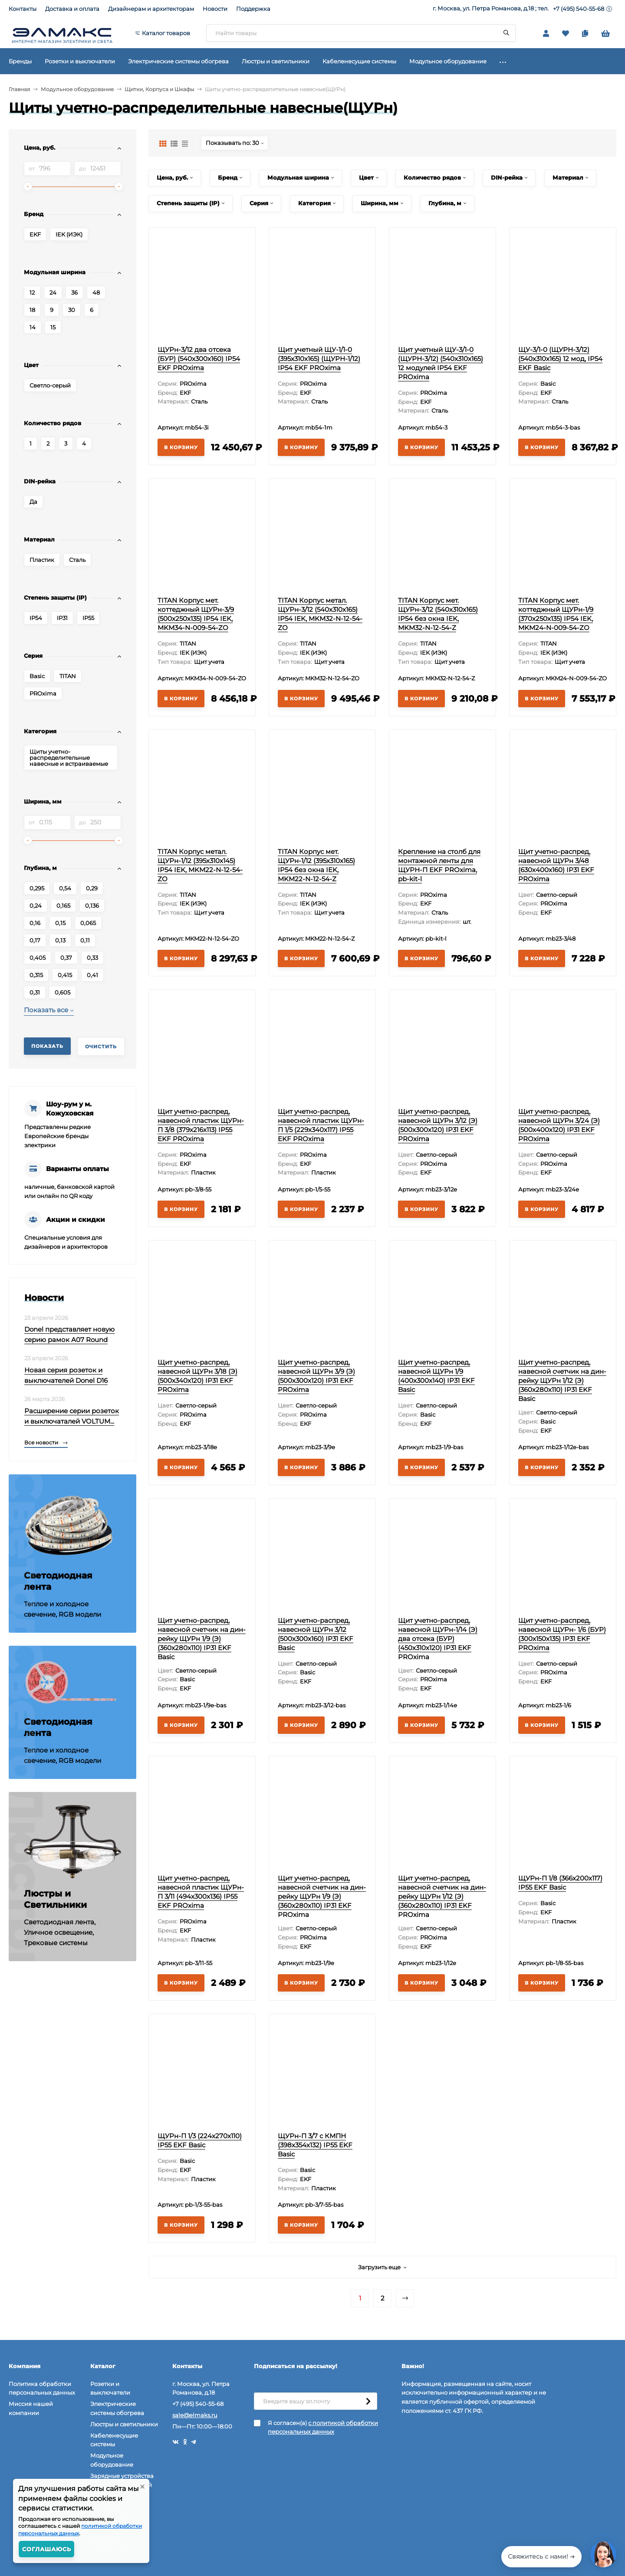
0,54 (65, 888)
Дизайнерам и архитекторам (151, 8)
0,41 (92, 974)
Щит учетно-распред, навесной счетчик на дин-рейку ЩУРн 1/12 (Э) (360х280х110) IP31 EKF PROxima (442, 1896)
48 (96, 292)
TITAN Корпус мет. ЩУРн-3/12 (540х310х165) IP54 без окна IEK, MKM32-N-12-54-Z (438, 614)
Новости (215, 8)
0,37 (66, 957)
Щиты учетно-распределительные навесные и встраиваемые (69, 757)
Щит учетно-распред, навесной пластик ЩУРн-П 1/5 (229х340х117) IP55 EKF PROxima (321, 1125)
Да (33, 501)
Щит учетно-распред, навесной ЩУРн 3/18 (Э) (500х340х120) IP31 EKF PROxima (197, 1376)
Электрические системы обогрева (117, 2408)
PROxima (43, 693)
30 (71, 309)
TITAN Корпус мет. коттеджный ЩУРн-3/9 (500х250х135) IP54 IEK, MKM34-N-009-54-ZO (196, 614)
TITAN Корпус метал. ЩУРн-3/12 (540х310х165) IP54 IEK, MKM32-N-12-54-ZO (320, 614)
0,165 (63, 905)
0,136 (92, 905)
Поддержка (253, 8)
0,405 (38, 957)
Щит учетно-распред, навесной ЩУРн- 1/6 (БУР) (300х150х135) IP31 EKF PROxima (562, 1634)
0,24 (36, 905)
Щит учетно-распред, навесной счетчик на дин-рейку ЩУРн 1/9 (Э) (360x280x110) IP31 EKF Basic (202, 1638)
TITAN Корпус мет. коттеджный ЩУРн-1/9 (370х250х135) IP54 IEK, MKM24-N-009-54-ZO (555, 614)
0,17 (35, 940)
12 (32, 292)
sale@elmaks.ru (194, 2415)
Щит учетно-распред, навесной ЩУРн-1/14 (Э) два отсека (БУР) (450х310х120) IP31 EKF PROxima (437, 1638)
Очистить (101, 1047)
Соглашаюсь (46, 2549)
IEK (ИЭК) (69, 234)
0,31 (35, 992)
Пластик (42, 559)
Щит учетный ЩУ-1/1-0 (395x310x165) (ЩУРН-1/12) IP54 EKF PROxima (319, 358)
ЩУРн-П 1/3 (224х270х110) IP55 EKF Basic (200, 2140)
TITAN (67, 676)
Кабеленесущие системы (114, 2440)
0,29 (92, 888)
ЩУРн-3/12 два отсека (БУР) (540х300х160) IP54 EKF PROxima (199, 358)
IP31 (62, 617)
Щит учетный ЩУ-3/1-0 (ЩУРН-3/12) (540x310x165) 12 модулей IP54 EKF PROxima (440, 363)
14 (33, 327)
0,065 (88, 922)
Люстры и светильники (124, 2424)
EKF (35, 234)
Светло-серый (50, 385)
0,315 (36, 974)
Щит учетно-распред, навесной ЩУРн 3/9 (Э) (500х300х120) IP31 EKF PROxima (316, 1376)
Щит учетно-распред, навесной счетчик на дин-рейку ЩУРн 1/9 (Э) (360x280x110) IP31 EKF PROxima (322, 1896)
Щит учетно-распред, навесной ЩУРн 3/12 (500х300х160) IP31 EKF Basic (315, 1634)
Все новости (46, 1442)
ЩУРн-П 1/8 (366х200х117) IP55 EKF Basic (560, 1882)
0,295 (37, 888)
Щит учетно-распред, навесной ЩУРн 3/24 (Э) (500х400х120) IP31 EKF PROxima (559, 1125)
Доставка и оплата (72, 8)
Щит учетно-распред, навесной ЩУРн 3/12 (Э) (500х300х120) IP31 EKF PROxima (437, 1125)
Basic (37, 676)
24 (52, 292)
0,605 (62, 992)
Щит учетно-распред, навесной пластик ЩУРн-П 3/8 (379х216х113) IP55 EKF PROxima (201, 1125)
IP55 (88, 617)
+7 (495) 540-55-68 (578, 8)
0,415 (65, 974)
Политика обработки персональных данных (42, 2388)
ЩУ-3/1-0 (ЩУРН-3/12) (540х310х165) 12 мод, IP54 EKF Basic (560, 358)
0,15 (60, 922)
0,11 (85, 940)
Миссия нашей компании (31, 2408)
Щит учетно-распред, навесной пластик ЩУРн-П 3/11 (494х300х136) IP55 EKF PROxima (201, 1892)
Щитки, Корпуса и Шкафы (159, 89)
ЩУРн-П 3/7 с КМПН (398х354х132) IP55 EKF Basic (315, 2145)
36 (74, 292)
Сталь (77, 559)
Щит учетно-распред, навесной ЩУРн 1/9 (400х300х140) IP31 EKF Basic (436, 1376)
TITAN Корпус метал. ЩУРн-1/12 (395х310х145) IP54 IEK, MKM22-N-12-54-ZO (200, 865)
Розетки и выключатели (110, 2388)
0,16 (35, 922)
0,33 (92, 957)
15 (53, 327)
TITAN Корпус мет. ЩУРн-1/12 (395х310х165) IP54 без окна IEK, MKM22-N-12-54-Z (316, 865)
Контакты (22, 8)
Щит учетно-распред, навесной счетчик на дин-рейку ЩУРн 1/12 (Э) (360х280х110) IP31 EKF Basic (562, 1380)
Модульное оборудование (77, 89)
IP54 (36, 617)
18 (32, 309)
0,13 (60, 940)
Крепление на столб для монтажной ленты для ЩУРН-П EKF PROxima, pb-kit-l (439, 865)
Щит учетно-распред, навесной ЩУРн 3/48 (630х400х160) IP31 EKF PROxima (556, 865)
